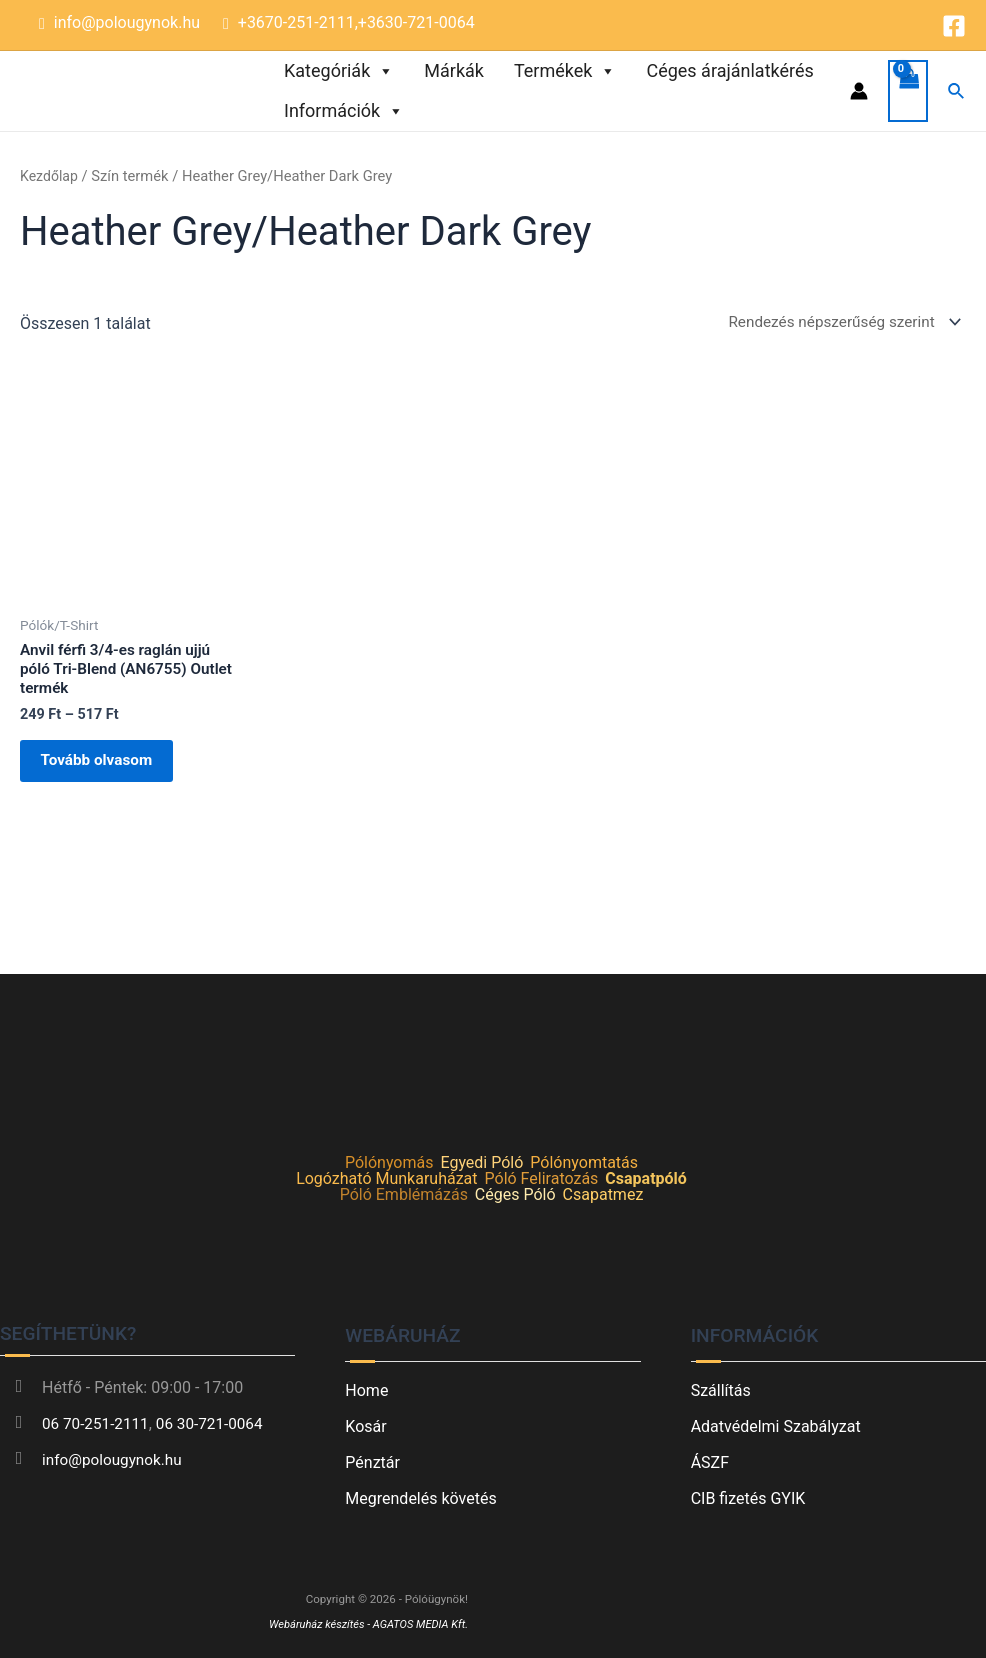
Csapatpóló (646, 1179)
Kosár (365, 1426)
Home (366, 1390)
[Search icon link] (957, 91)
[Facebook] (954, 26)
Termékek (565, 71)
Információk (344, 111)
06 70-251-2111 (98, 1423)
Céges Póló (515, 1195)
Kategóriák (339, 71)
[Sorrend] (835, 322)
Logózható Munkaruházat (386, 1179)
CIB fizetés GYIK (748, 1498)
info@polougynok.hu (127, 22)
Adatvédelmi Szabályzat (776, 1426)
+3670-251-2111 (296, 22)
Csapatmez (603, 1195)
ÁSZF (710, 1462)
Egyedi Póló (481, 1163)
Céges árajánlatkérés (729, 70)
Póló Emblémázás (404, 1195)
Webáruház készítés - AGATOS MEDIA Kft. (364, 1625)
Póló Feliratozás (542, 1179)
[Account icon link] (859, 91)
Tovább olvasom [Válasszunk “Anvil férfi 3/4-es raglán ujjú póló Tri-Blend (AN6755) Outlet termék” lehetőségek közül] (108, 770)
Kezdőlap (50, 176)
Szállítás (721, 1390)
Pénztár (372, 1462)
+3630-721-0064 (416, 22)
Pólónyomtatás (584, 1163)
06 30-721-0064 (217, 1423)
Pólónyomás (389, 1163)
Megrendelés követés (420, 1498)
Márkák (454, 70)
